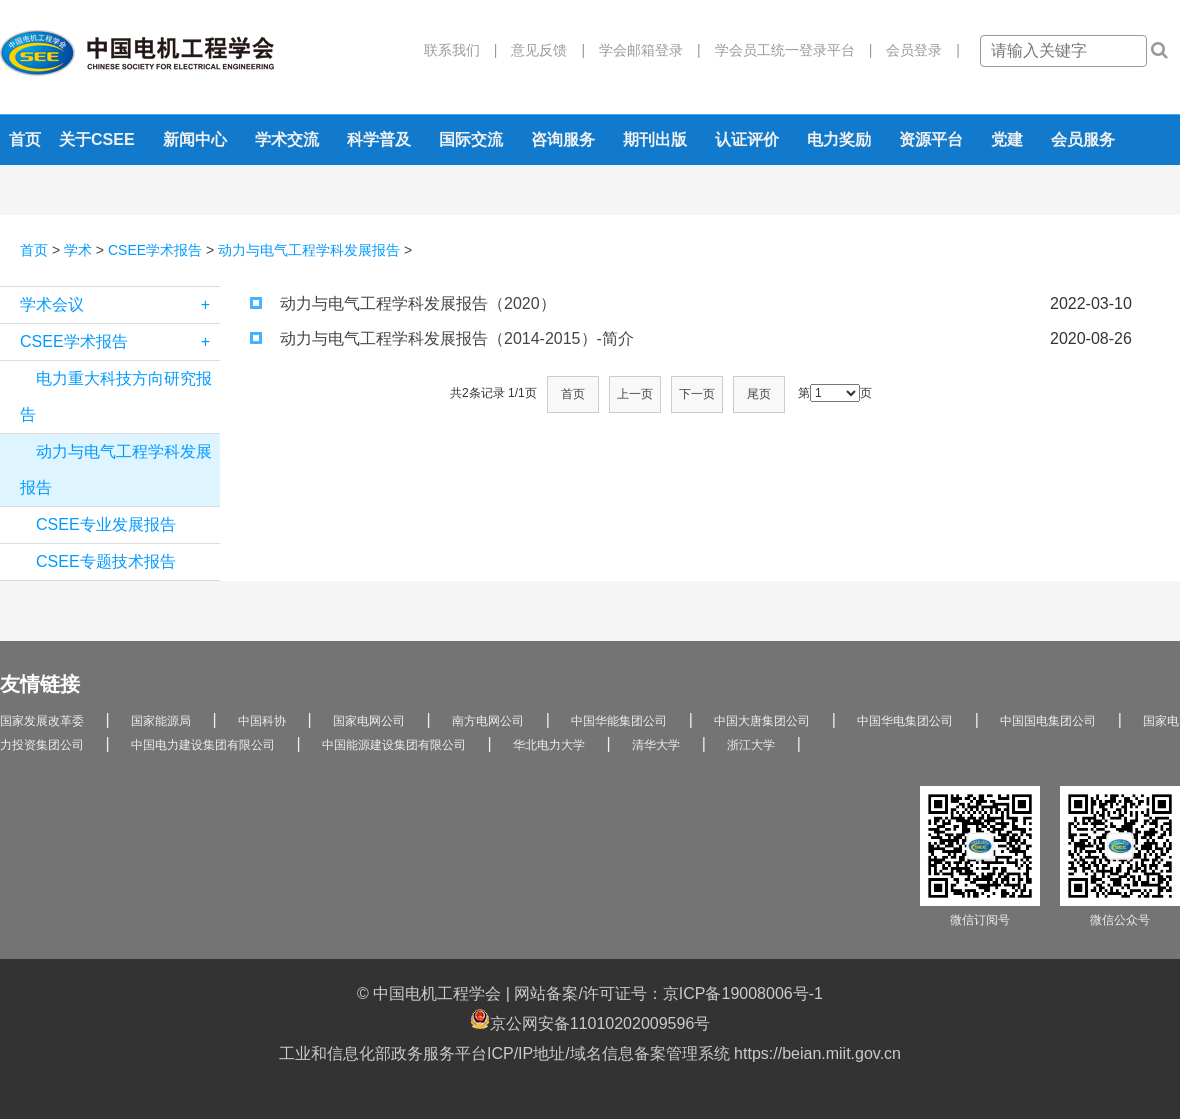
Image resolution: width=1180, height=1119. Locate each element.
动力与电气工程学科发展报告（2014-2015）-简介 (442, 338)
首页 (25, 139)
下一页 (697, 394)
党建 (1007, 139)
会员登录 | (916, 50)
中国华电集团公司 (905, 721)
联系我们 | (461, 50)
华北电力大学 (549, 745)
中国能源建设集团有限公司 (394, 745)
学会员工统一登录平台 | (787, 50)
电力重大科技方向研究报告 (116, 396)
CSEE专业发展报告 (106, 524)
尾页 (759, 394)
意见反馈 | (541, 50)
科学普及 (379, 139)
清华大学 (656, 745)
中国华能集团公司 (619, 721)
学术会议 (120, 305)
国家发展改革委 (42, 721)
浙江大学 (751, 745)
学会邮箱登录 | (643, 50)
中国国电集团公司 (1048, 721)
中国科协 (262, 721)
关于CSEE (97, 139)
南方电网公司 (488, 721)
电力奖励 (839, 139)
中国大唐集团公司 (762, 721)
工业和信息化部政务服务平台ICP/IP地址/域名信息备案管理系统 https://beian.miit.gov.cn (590, 1053)
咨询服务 (563, 139)
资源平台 (931, 139)
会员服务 (1083, 139)
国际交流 (471, 139)
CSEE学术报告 (155, 250)
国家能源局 (161, 721)
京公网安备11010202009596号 (590, 1020)
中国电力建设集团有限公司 (203, 745)
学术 (78, 250)
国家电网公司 (369, 721)
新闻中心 (195, 139)
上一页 (635, 394)
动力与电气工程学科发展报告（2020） (403, 303)
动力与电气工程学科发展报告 (309, 250)
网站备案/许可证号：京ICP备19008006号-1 (668, 993)
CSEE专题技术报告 (106, 561)
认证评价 (747, 139)
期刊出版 (655, 139)
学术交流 (287, 139)
